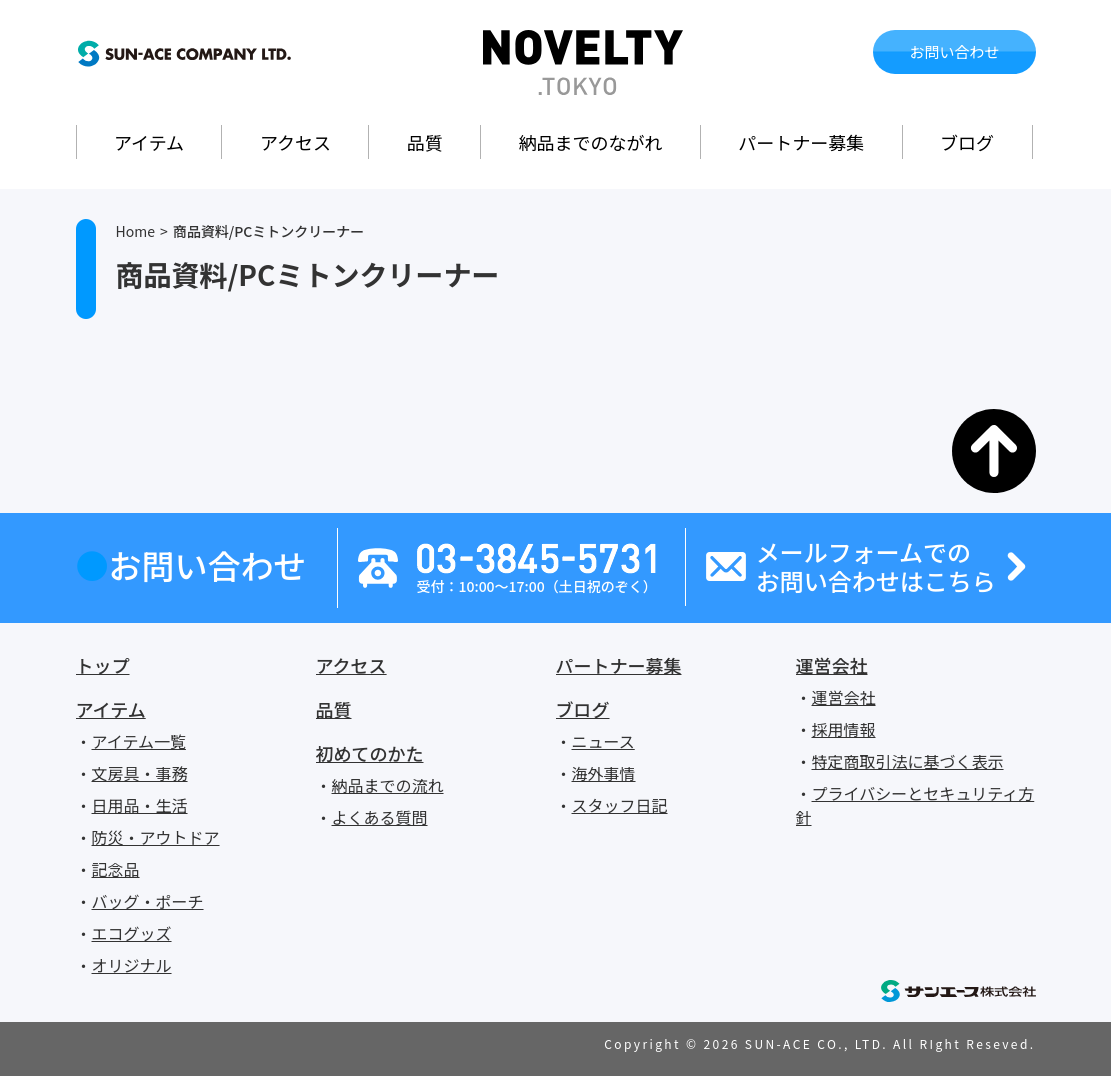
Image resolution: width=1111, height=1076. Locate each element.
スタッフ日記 (620, 805)
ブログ (967, 142)
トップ (103, 665)
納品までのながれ (591, 142)
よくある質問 (380, 817)
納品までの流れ (388, 785)
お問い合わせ (954, 51)
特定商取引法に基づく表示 (908, 761)
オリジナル (132, 965)
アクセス (295, 142)
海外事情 (604, 773)
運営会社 (832, 665)
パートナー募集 (801, 142)
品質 (425, 142)
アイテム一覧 (139, 741)
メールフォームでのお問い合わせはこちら (876, 567)
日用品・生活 (140, 805)
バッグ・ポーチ (148, 901)
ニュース (603, 741)
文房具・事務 (140, 773)
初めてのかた (370, 753)
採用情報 (844, 729)
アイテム (149, 142)
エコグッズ (132, 933)
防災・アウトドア (156, 837)
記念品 (116, 869)
